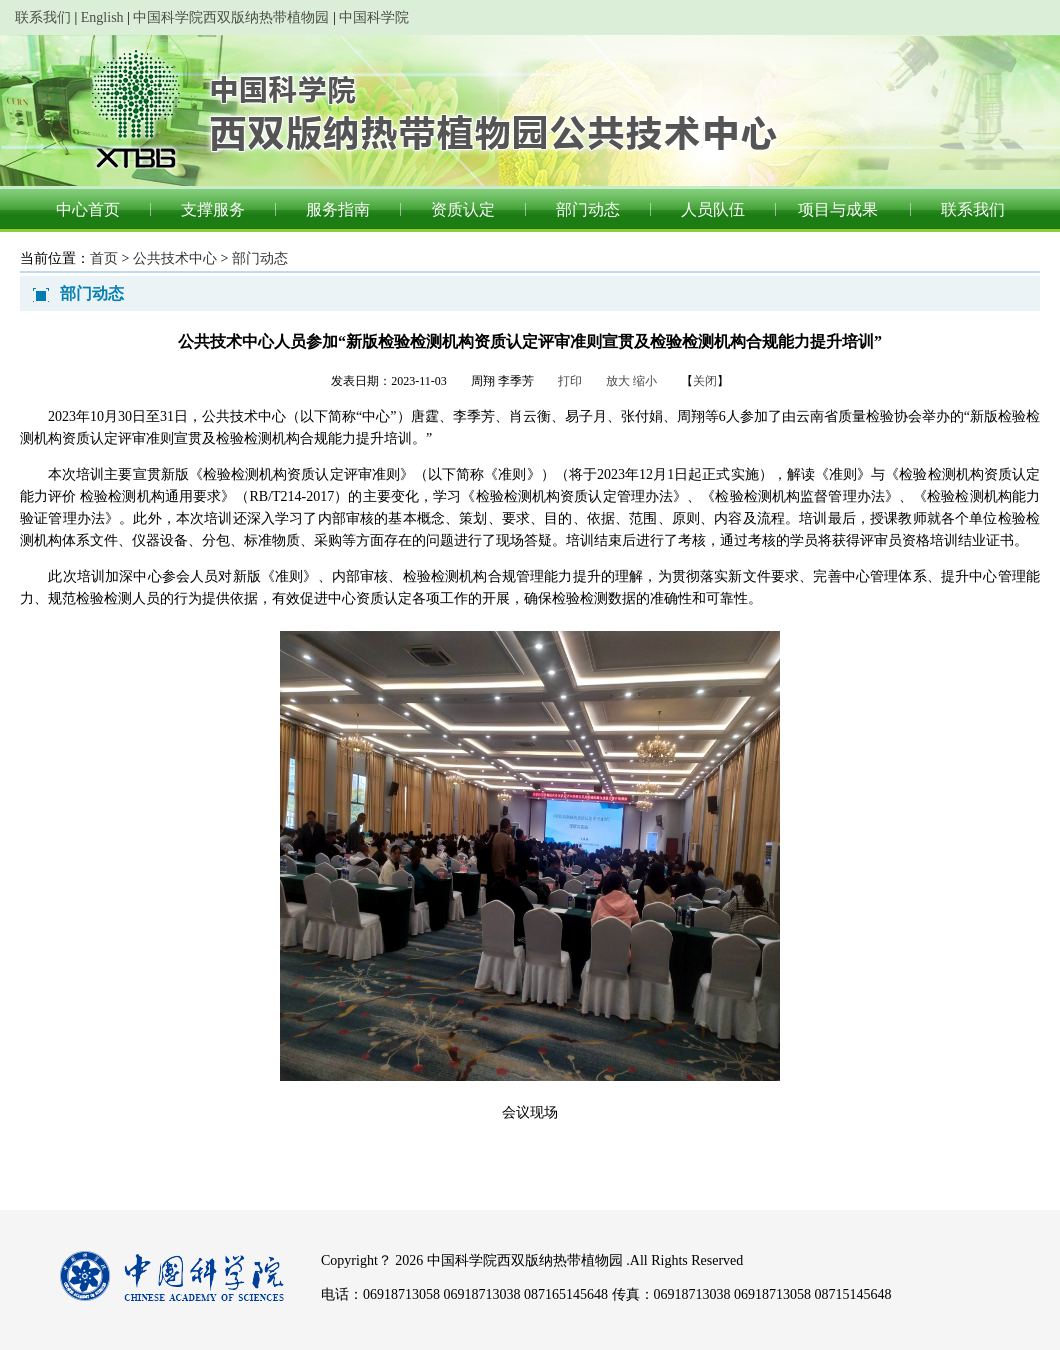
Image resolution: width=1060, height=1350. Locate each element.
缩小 (645, 381)
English (102, 17)
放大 (618, 381)
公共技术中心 (175, 258)
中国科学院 (374, 17)
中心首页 (88, 209)
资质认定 (463, 209)
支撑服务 (213, 209)
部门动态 (588, 209)
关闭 (705, 381)
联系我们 (43, 17)
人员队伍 (713, 209)
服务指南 (338, 209)
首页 (104, 258)
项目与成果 (838, 209)
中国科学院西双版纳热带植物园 (231, 17)
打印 (570, 381)
